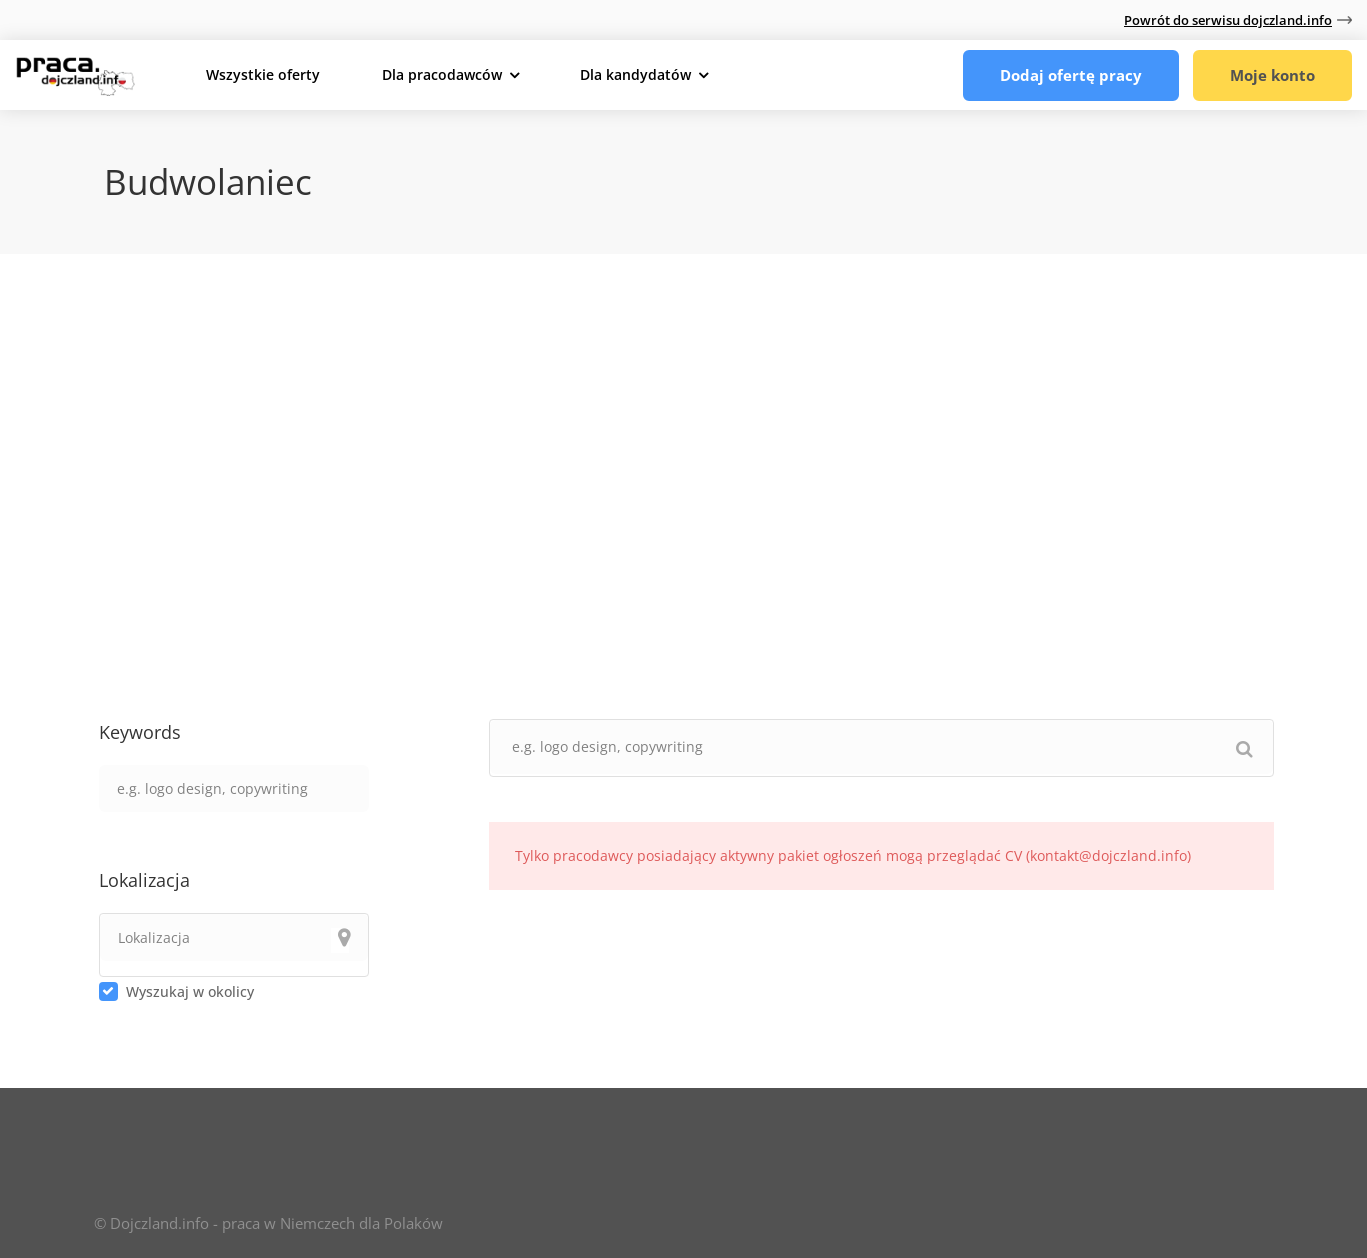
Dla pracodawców (442, 74)
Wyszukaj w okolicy (190, 991)
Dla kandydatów (635, 74)
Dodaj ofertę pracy (1071, 75)
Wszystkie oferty (263, 74)
